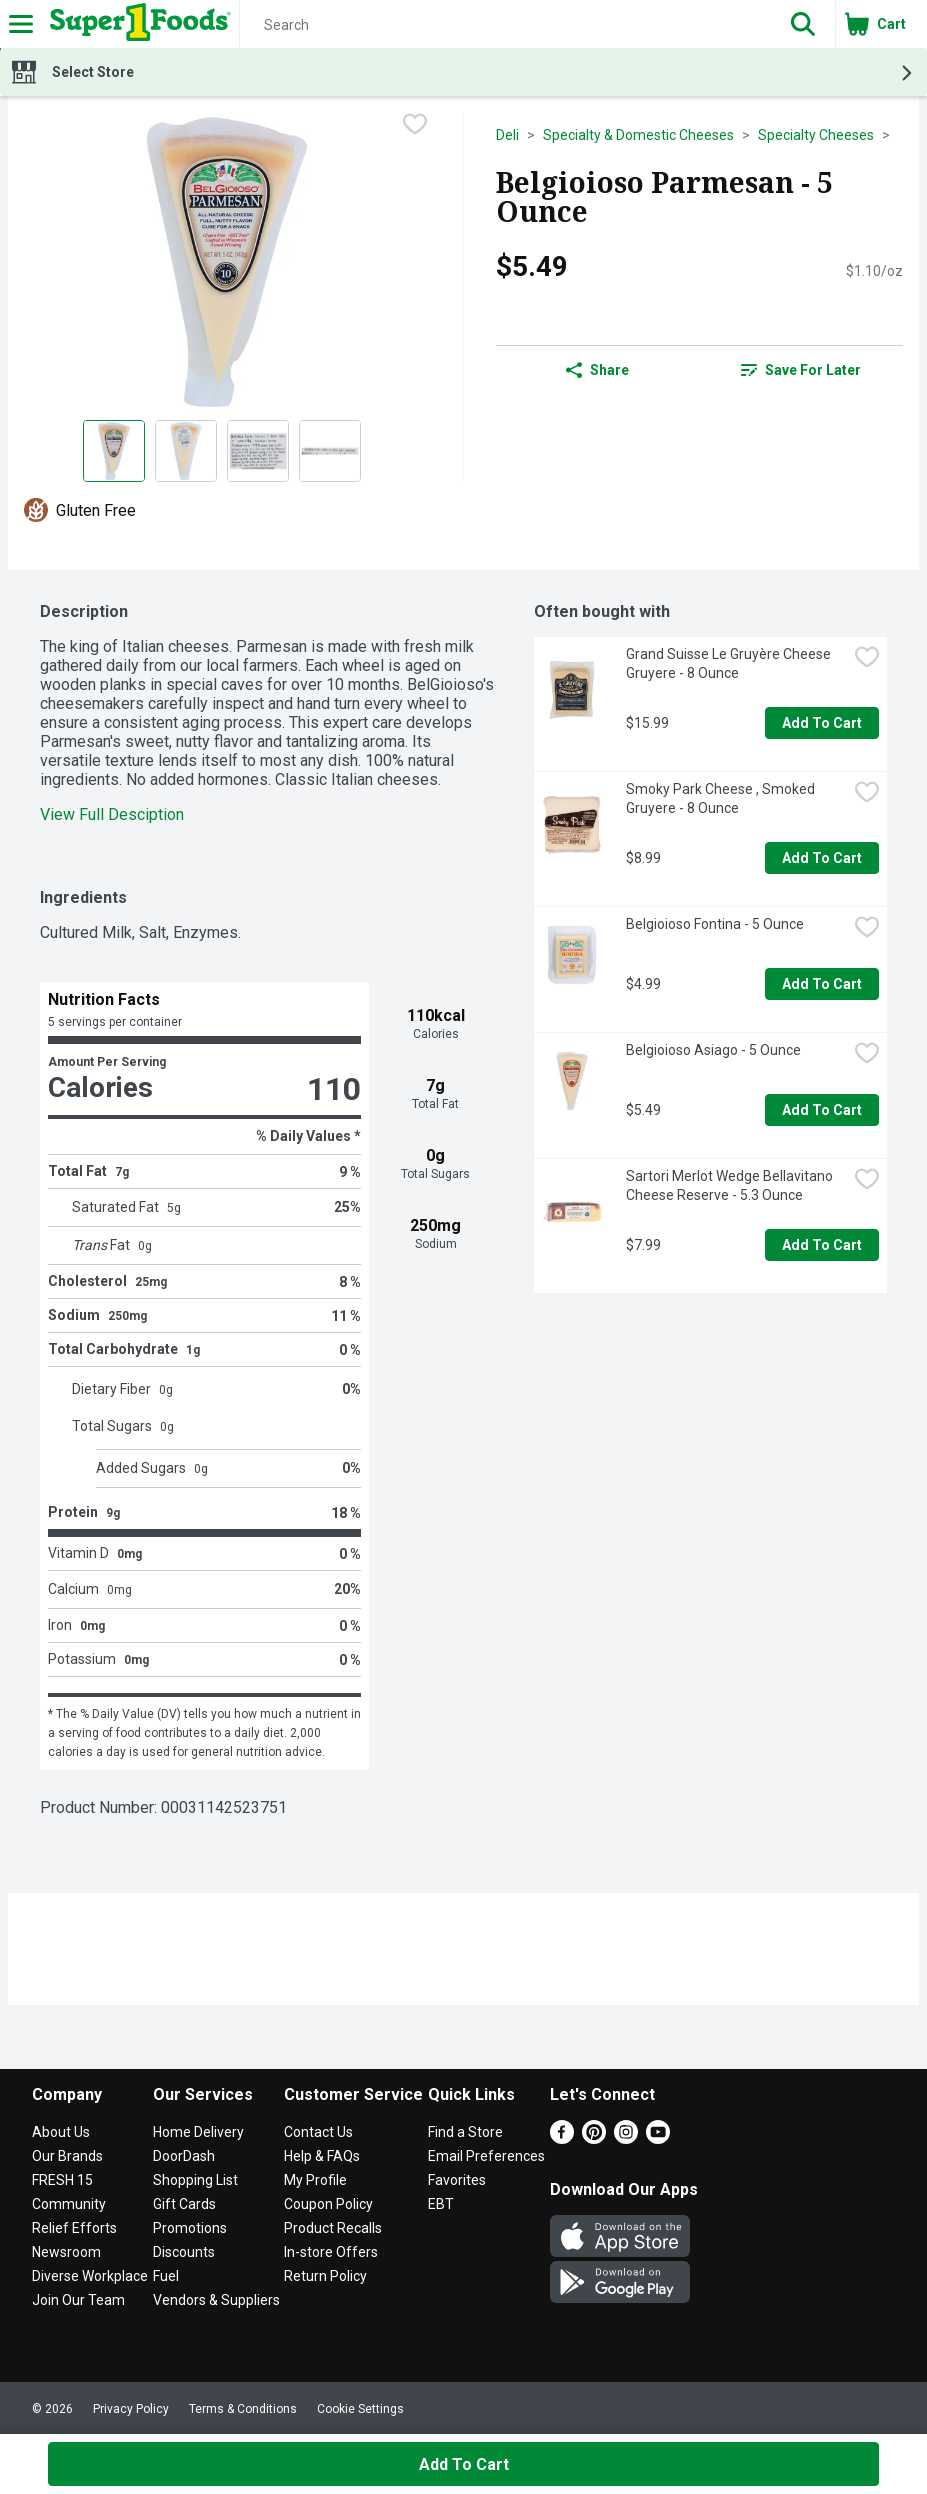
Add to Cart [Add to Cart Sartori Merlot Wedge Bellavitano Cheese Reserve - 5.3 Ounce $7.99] (822, 1245)
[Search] (505, 25)
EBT (441, 2204)
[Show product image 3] (258, 451)
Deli (507, 135)
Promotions (190, 2228)
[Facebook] (562, 2138)
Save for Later (801, 370)
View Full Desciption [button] (112, 814)
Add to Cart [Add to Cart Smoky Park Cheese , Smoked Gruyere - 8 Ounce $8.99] (822, 858)
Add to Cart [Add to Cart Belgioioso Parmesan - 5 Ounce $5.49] (464, 2464)
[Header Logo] (136, 24)
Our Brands (67, 2156)
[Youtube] (658, 2138)
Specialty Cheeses (816, 135)
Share (597, 370)
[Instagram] (626, 2138)
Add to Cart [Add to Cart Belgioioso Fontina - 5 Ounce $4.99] (822, 984)
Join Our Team (78, 2300)
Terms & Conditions (243, 2409)
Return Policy (325, 2276)
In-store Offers (331, 2252)
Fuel (166, 2276)
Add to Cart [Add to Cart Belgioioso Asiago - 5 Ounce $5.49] (822, 1110)
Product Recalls (333, 2228)
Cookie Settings (360, 2409)
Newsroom (66, 2252)
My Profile (315, 2180)
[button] (803, 24)
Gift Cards (184, 2204)
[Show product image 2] (186, 451)
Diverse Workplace (90, 2276)
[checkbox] (415, 126)
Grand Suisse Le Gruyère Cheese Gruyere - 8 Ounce (730, 663)
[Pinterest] (594, 2138)
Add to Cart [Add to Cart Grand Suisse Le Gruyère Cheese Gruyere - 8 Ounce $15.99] (822, 723)
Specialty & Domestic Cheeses (638, 135)
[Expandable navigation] (21, 24)
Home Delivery (198, 2132)
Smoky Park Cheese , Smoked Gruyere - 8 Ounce (722, 798)
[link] (801, 370)
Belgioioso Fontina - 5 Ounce (715, 924)
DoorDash (184, 2156)
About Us (61, 2132)
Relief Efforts (74, 2228)
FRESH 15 (62, 2180)
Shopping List (195, 2180)
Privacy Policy (131, 2409)
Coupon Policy (328, 2204)
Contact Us (318, 2132)
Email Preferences (486, 2156)
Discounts (184, 2252)
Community (69, 2204)
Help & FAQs (322, 2156)
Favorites (457, 2180)
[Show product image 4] (330, 451)
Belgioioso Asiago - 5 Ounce (713, 1050)
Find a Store (465, 2132)
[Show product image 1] (114, 451)
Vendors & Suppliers (216, 2300)
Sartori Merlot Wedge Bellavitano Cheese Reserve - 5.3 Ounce (731, 1185)
